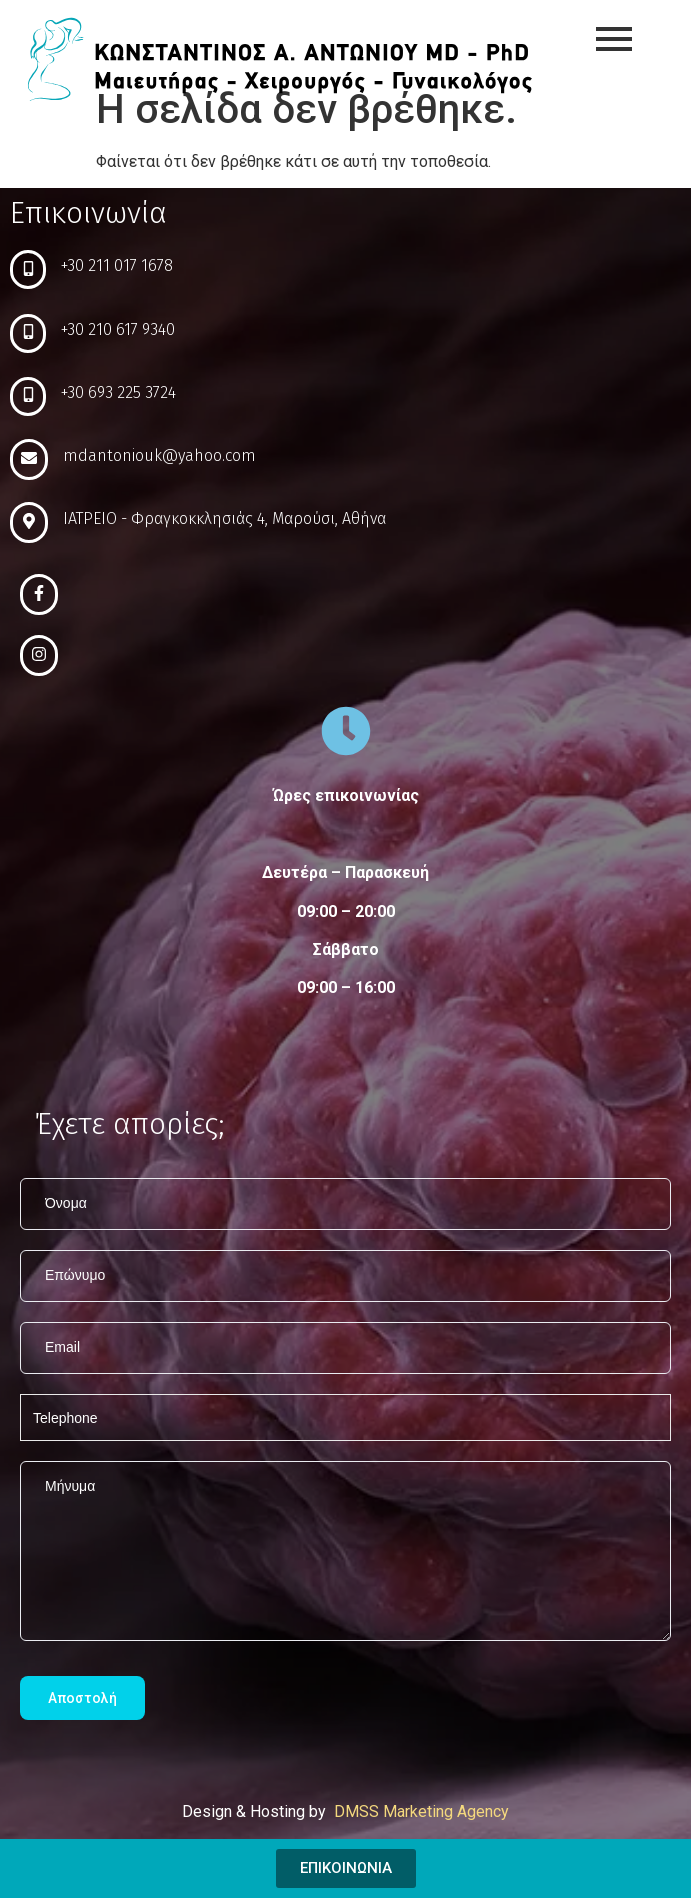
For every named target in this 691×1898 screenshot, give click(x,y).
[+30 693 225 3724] (28, 396)
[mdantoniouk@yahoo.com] (29, 459)
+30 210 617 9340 (118, 329)
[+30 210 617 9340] (28, 333)
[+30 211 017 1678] (28, 269)
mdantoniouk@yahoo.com (159, 455)
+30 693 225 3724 (118, 392)
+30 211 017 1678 (117, 265)
